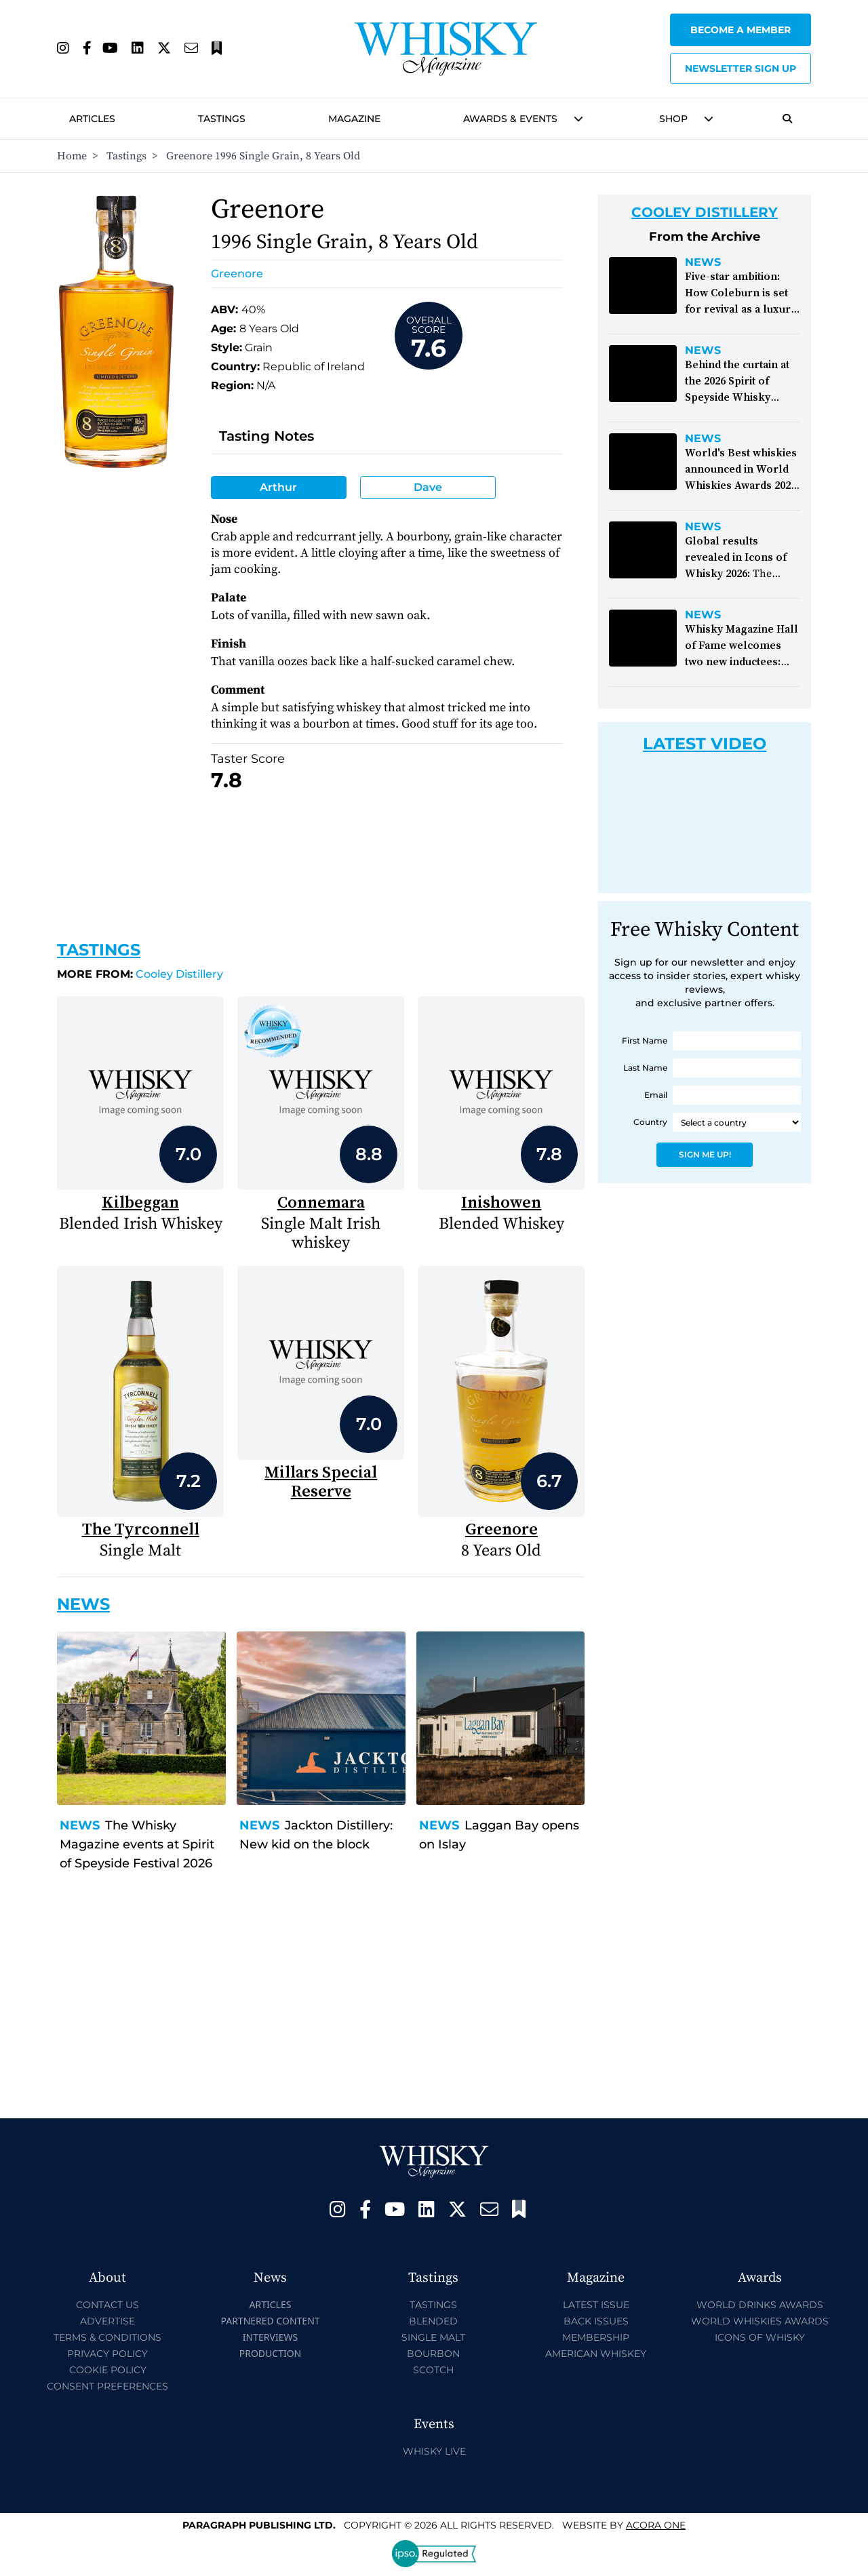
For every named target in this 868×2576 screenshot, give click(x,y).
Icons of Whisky (760, 2337)
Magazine (354, 119)
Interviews (270, 2337)
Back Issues (596, 2321)
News (80, 1825)
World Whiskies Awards (760, 2321)
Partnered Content (269, 2320)
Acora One (656, 2525)
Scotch (433, 2370)
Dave (428, 487)
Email (655, 1095)
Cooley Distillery (140, 974)
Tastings (221, 119)
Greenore (237, 273)
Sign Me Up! (705, 1154)
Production (270, 2353)
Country (650, 1122)
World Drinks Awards (759, 2305)
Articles (92, 119)
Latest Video (704, 743)
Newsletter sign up (740, 68)
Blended (433, 2321)
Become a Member (740, 30)
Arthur (278, 487)
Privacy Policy (107, 2353)
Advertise (107, 2321)
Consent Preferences (107, 2386)
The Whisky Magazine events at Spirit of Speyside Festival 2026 (137, 1844)
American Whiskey (595, 2353)
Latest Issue (596, 2305)
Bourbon (433, 2353)
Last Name (645, 1068)
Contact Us (107, 2305)
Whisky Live (434, 2451)
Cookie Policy (107, 2370)
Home (72, 156)
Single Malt (433, 2337)
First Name (644, 1040)
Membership (595, 2337)
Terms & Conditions (107, 2337)
